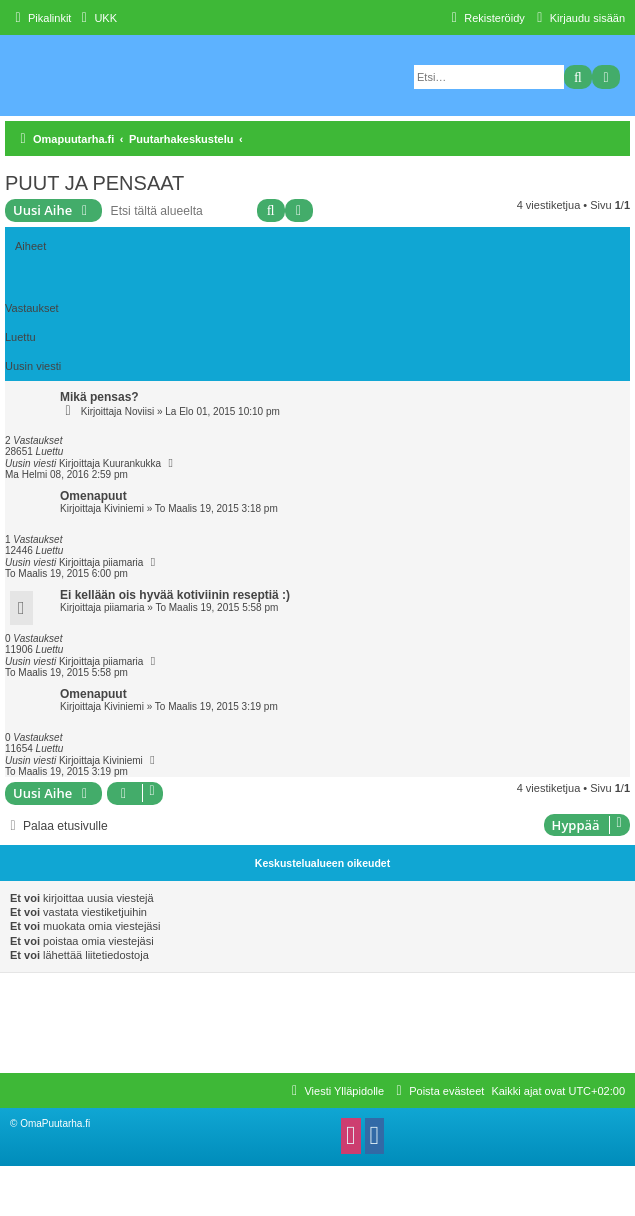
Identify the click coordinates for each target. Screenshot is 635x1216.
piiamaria (123, 562)
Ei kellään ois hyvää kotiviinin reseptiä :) (175, 595)
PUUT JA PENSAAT (94, 183)
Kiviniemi (124, 508)
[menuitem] (96, 18)
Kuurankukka (132, 463)
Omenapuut (93, 496)
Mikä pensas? (99, 397)
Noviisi (139, 411)
